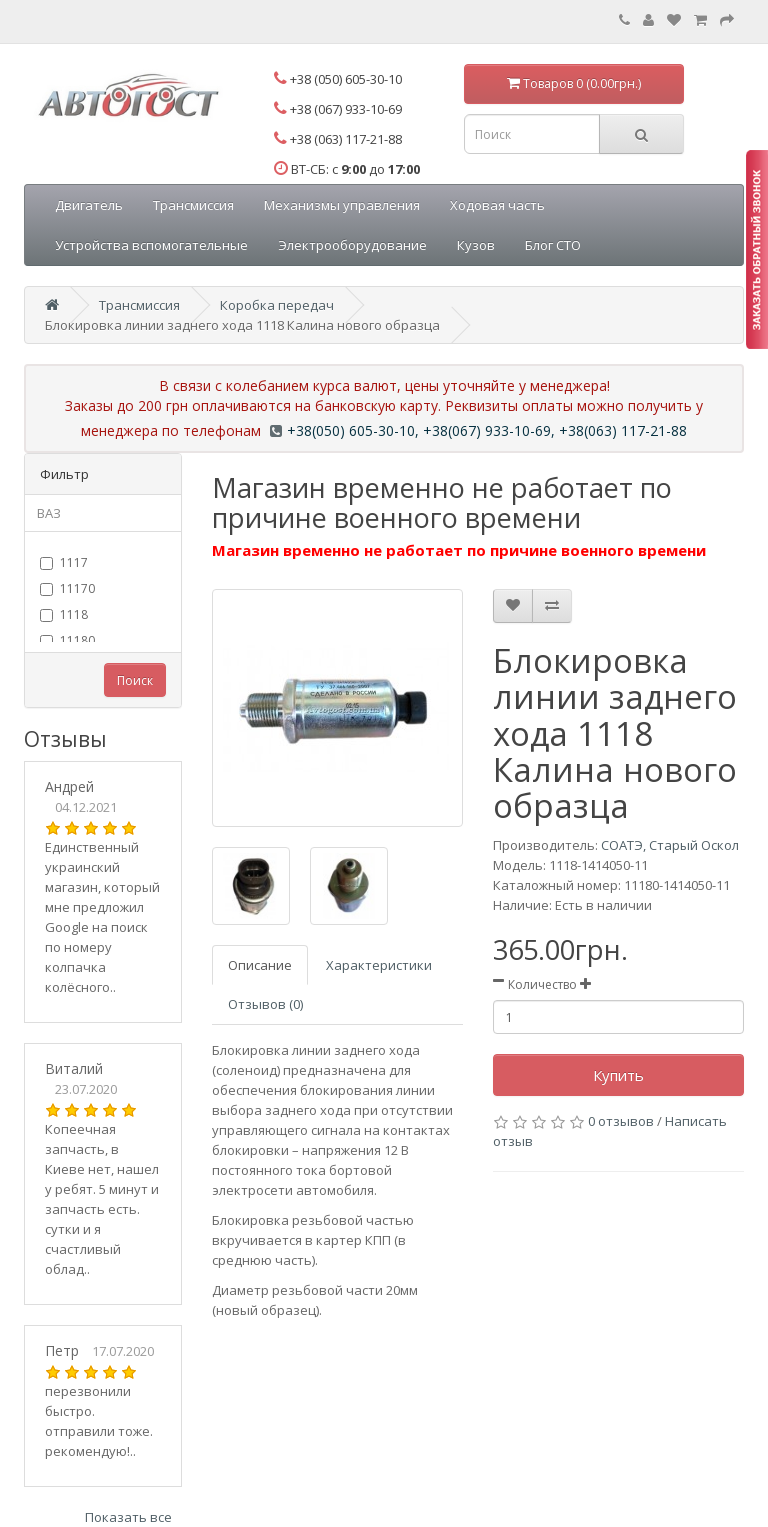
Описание (260, 965)
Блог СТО (553, 245)
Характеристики (379, 965)
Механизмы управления (342, 205)
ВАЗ (49, 513)
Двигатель (89, 205)
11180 (67, 640)
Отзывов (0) (265, 1004)
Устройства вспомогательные (151, 245)
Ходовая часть (497, 205)
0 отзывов (621, 1121)
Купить (618, 1075)
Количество (542, 984)
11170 (67, 588)
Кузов (476, 245)
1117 (64, 562)
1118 (64, 614)
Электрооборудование (352, 245)
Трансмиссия (193, 205)
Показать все (128, 1517)
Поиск (135, 680)
